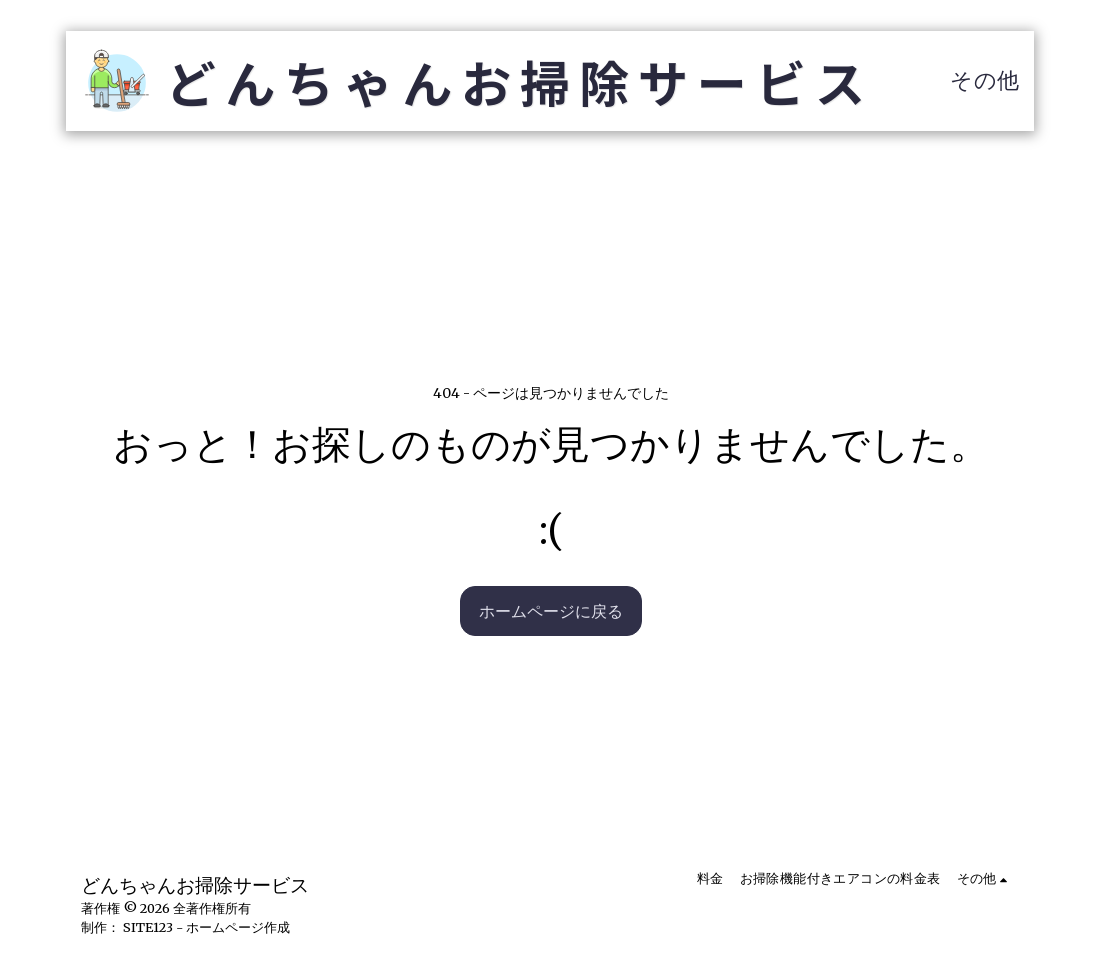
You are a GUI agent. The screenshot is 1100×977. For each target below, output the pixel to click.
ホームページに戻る (551, 611)
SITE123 (148, 927)
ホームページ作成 (238, 927)
